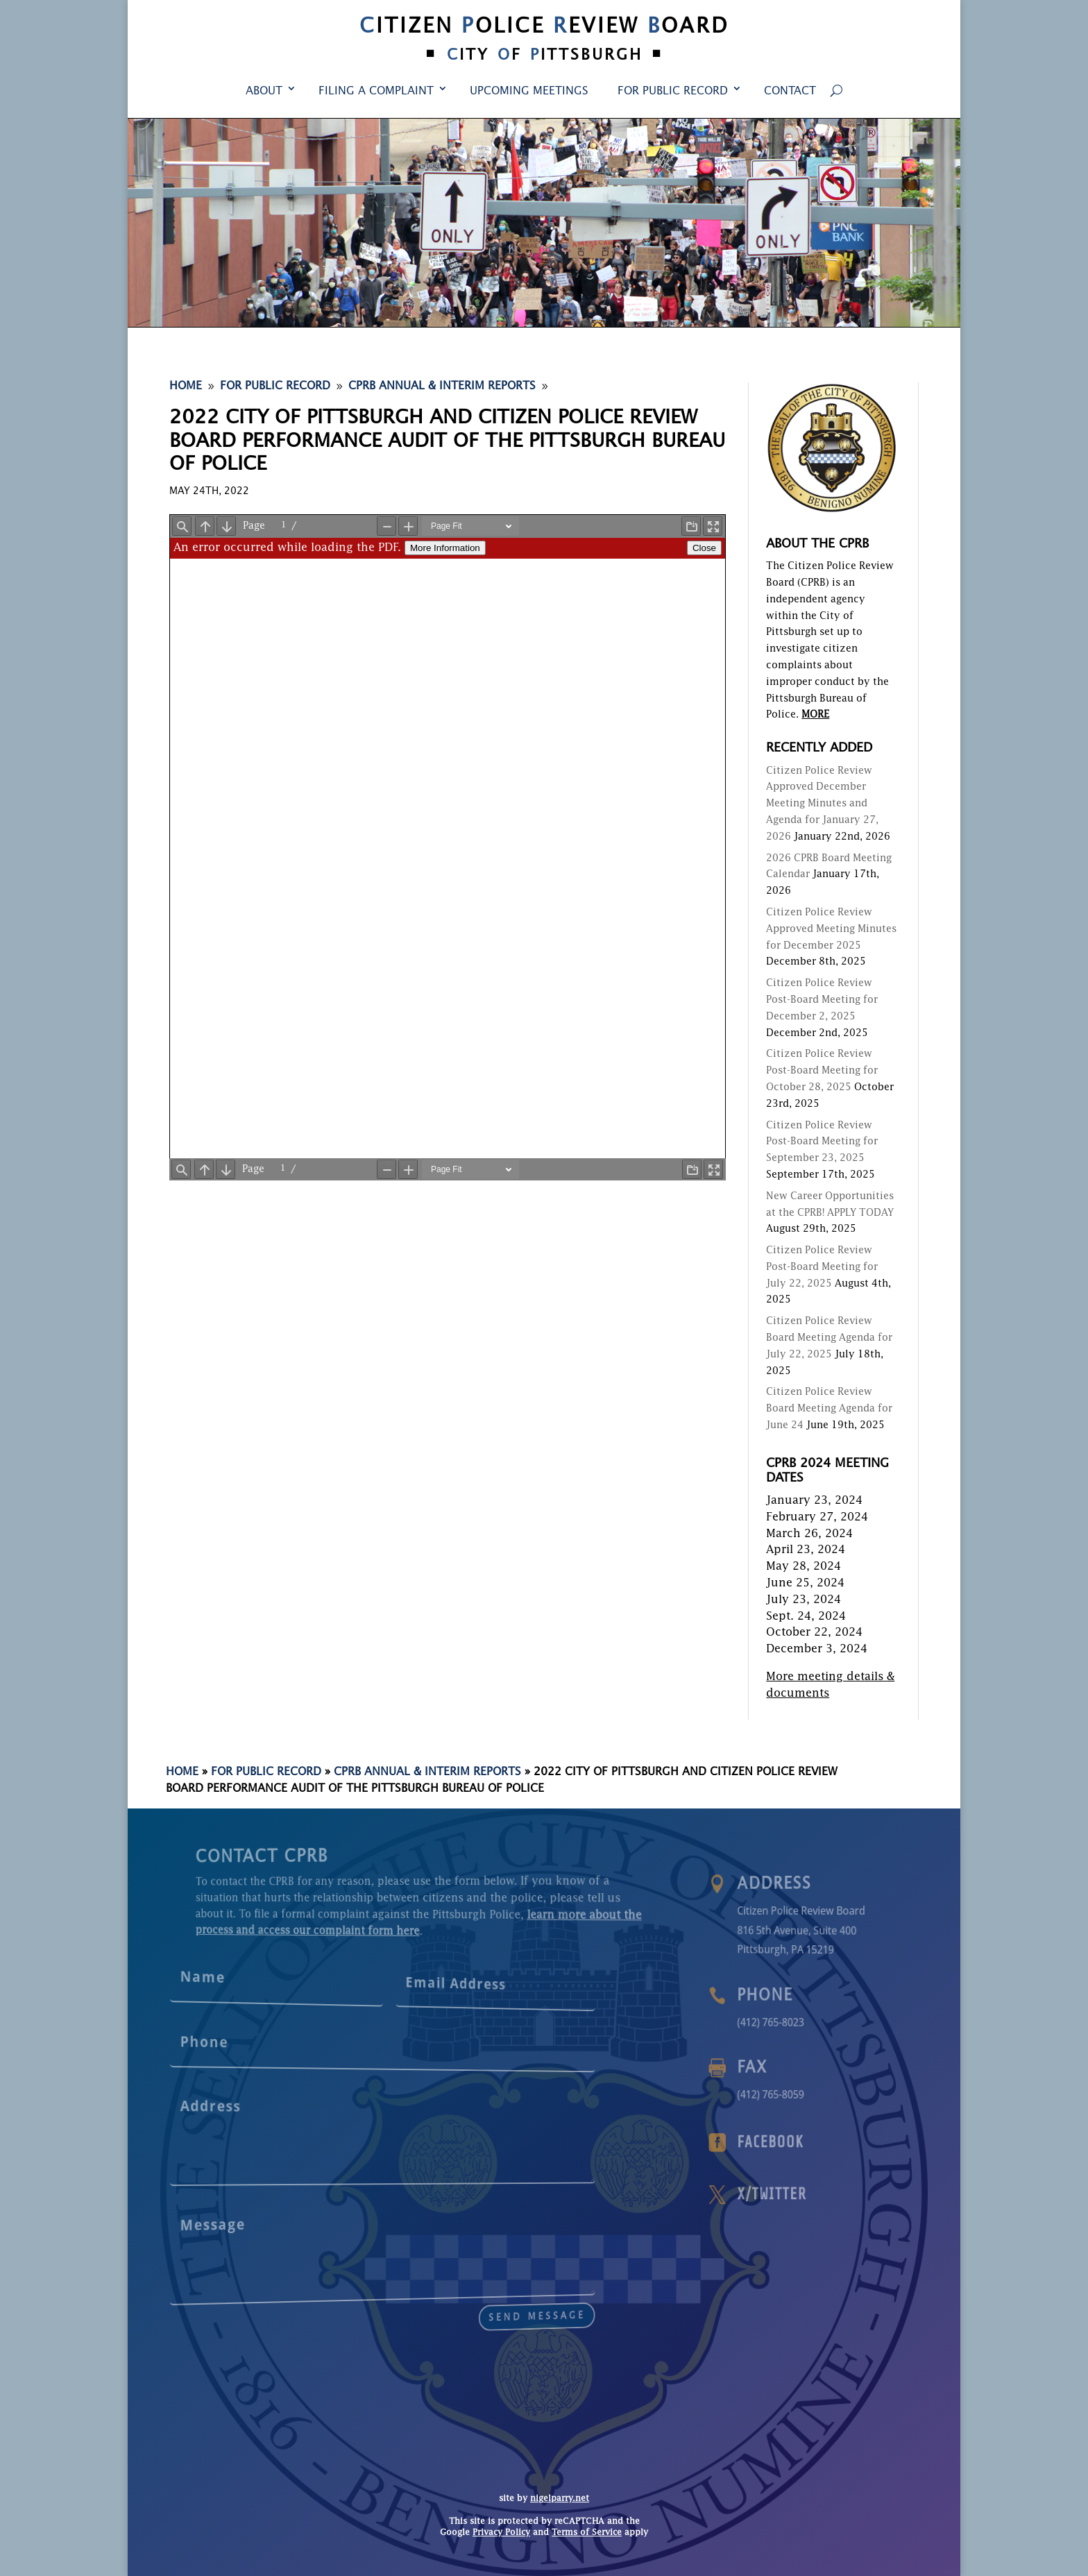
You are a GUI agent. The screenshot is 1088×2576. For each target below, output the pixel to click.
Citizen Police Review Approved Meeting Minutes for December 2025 (831, 929)
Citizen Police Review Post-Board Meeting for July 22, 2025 (822, 1267)
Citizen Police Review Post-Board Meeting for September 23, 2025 (822, 1142)
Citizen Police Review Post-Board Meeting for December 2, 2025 (822, 1000)
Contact (790, 91)
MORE (815, 715)
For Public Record (673, 91)
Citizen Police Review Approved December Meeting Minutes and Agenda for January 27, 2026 (822, 804)
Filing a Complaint (376, 91)
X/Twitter (803, 2194)
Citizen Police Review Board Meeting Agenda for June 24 (829, 1408)
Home (182, 1772)
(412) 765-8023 (802, 2022)
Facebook (802, 2142)
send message (440, 2299)
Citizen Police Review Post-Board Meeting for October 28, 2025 (822, 1070)
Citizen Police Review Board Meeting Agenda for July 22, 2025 (829, 1337)
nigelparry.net (559, 2499)
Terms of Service (587, 2533)
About (264, 91)
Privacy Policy (501, 2533)
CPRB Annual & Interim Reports (427, 1772)
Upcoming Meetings (529, 91)
